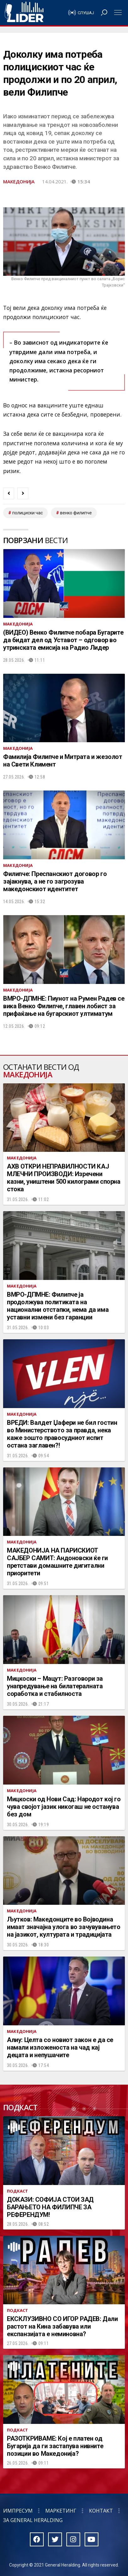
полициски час (27, 512)
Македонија (19, 181)
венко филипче (76, 512)
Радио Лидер (24, 12)
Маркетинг (60, 2510)
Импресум (18, 2510)
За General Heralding (33, 2520)
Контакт (101, 2510)
